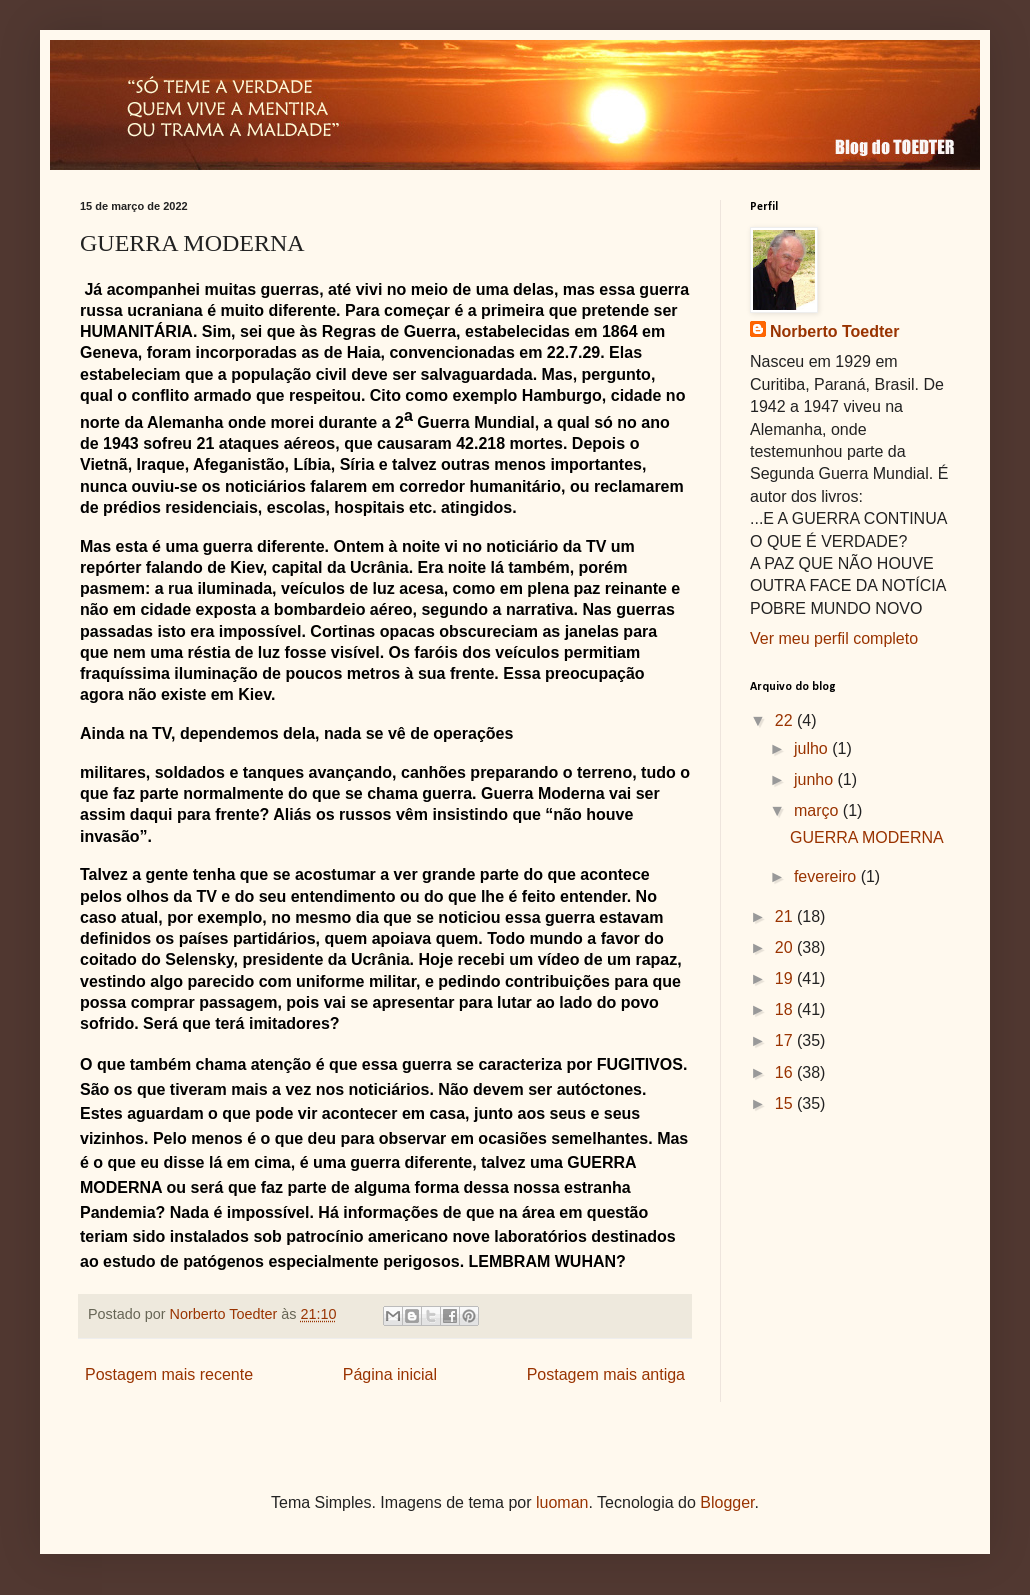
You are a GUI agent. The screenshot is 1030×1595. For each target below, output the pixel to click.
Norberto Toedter (834, 331)
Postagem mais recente (169, 1374)
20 (786, 947)
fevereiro (827, 876)
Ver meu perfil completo (834, 638)
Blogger (727, 1502)
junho (816, 779)
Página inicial (390, 1374)
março (818, 810)
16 (786, 1072)
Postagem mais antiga (606, 1374)
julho (813, 748)
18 (786, 1009)
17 (786, 1040)
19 (786, 978)
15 (786, 1103)
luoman (562, 1502)
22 (786, 720)
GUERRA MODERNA (867, 837)
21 (786, 916)
